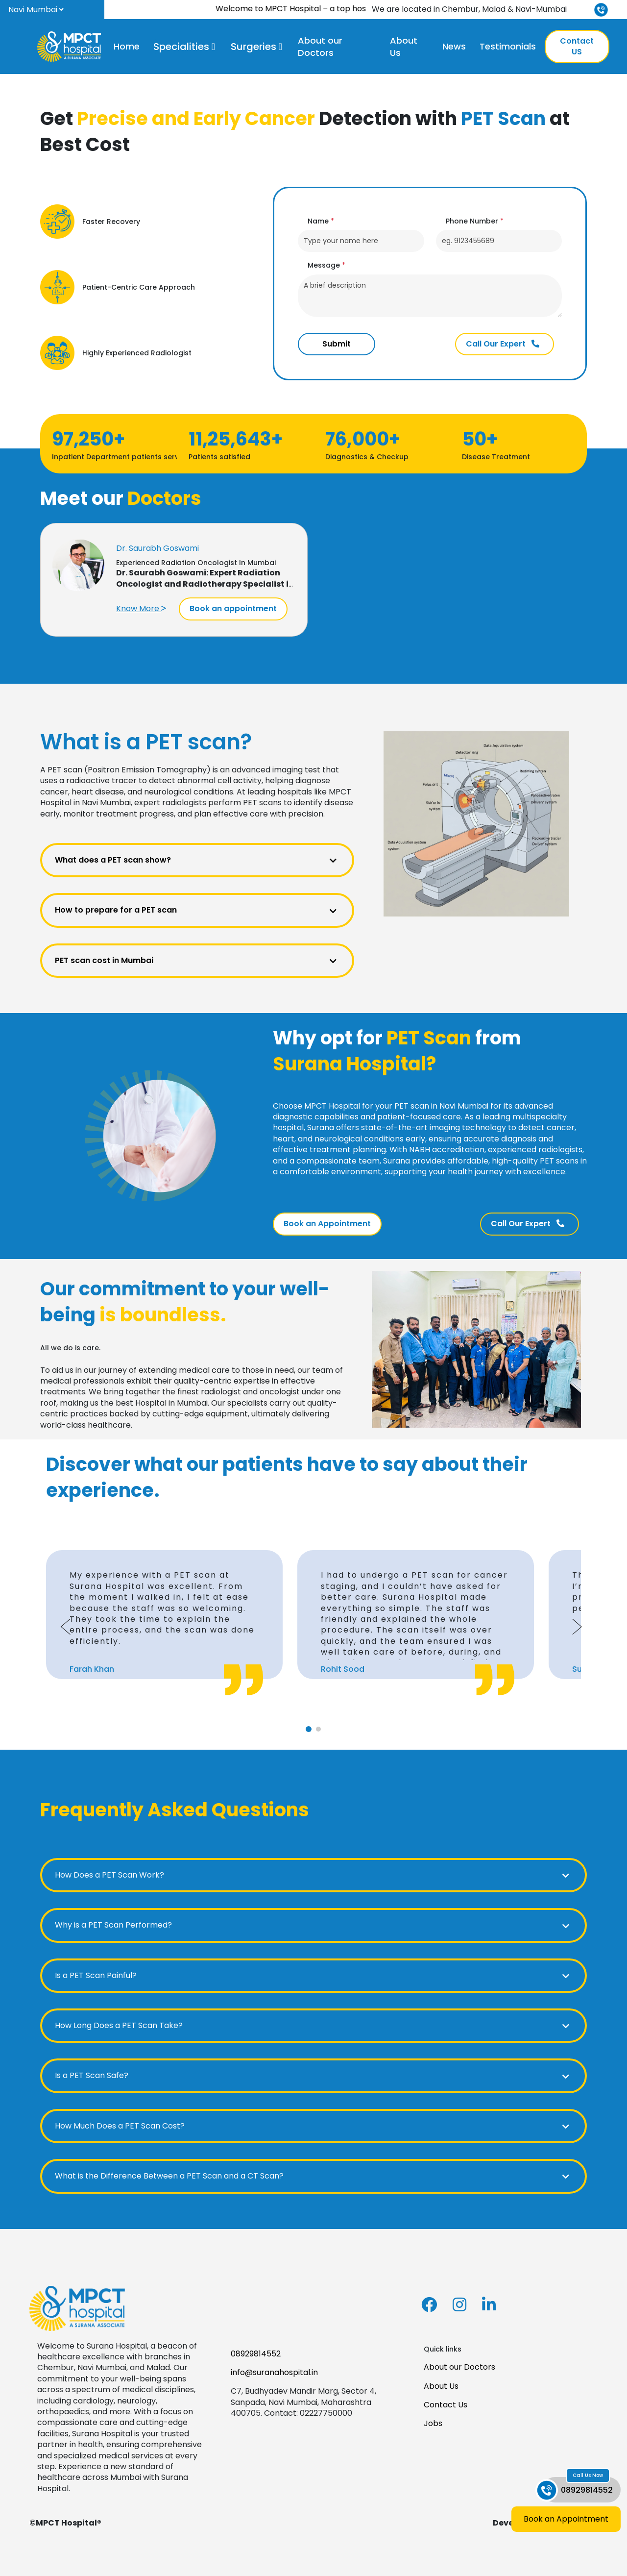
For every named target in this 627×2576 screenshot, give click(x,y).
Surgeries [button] (253, 46)
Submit (336, 343)
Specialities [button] (181, 46)
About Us (403, 46)
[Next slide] (577, 1627)
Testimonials (508, 46)
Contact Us (445, 2404)
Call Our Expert (502, 343)
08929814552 (256, 2353)
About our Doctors (320, 46)
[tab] (309, 1729)
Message (326, 265)
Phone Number (475, 221)
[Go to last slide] (65, 1627)
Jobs (433, 2423)
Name (321, 221)
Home (127, 46)
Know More (141, 608)
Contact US (577, 46)
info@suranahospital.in (274, 2372)
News (454, 46)
